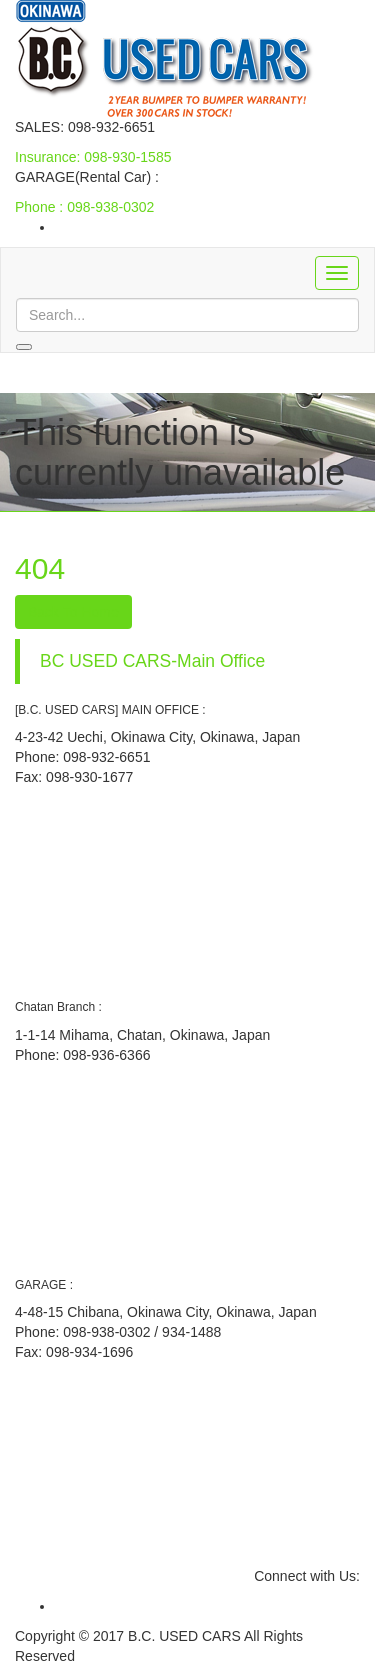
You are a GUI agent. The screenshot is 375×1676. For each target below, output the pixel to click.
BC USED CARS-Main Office (152, 661)
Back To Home (73, 612)
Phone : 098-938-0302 (84, 207)
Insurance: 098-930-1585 (93, 157)
